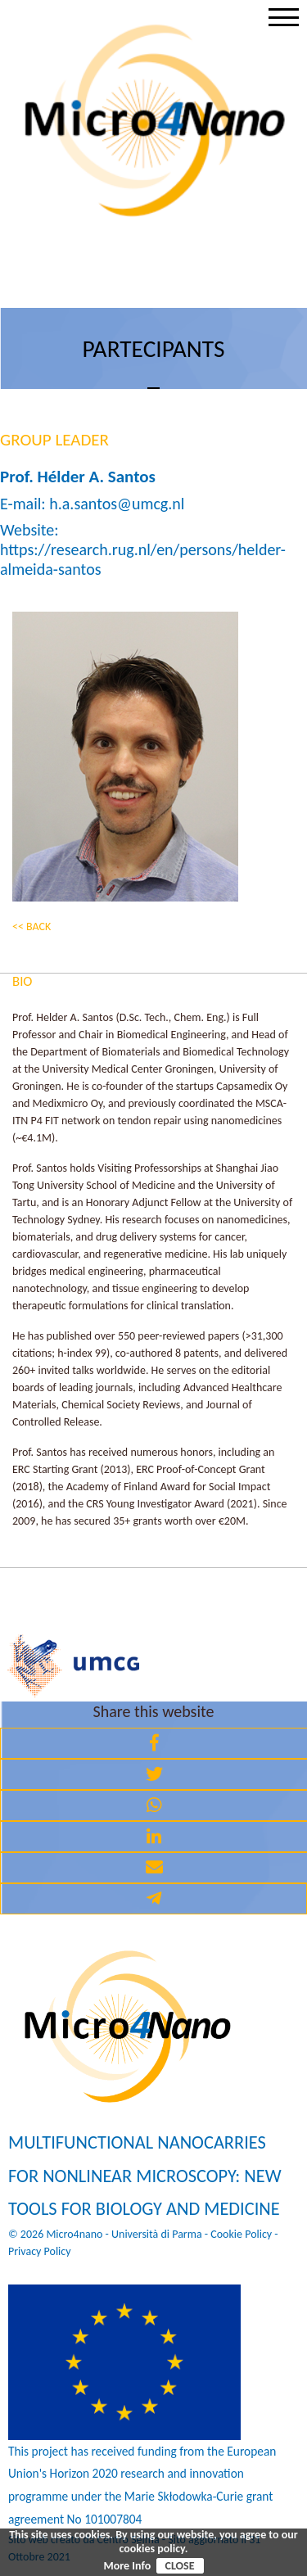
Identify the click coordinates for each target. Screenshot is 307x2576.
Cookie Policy (241, 2234)
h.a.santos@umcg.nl (116, 503)
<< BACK (31, 926)
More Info (127, 2566)
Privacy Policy (39, 2251)
